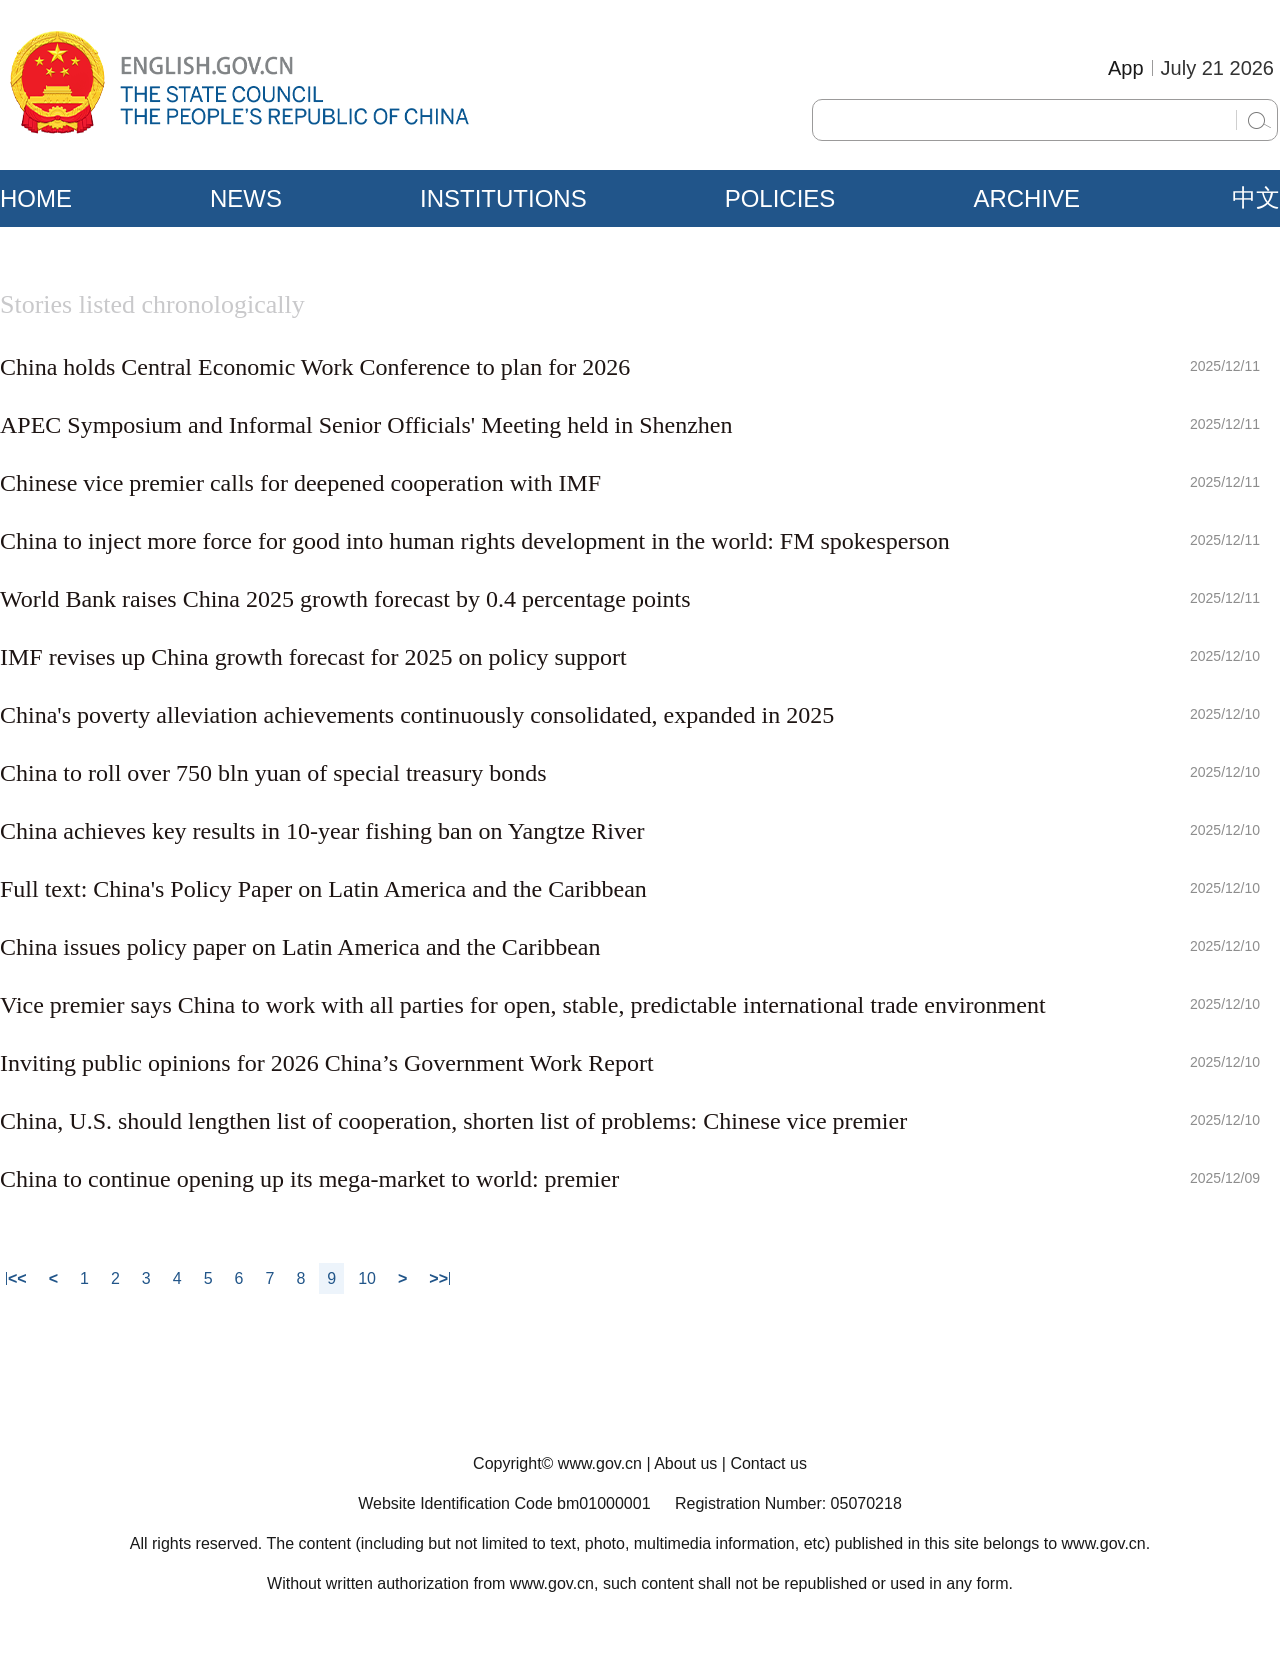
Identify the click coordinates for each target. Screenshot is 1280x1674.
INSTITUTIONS (503, 198)
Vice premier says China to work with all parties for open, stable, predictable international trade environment (523, 1005)
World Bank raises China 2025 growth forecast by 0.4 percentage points (345, 599)
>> (438, 1278)
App (1126, 68)
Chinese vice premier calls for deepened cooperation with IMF (300, 483)
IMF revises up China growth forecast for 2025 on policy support (313, 657)
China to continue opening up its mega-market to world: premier (309, 1179)
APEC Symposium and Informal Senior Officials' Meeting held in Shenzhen (366, 425)
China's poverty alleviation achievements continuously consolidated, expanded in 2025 (417, 715)
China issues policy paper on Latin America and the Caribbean (300, 947)
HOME (36, 198)
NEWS (246, 198)
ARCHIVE (1026, 198)
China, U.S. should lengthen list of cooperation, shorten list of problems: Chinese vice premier (453, 1121)
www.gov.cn (600, 1463)
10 (367, 1278)
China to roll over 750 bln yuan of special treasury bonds (273, 773)
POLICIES (780, 198)
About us (685, 1463)
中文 (1256, 198)
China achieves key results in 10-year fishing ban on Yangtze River (322, 831)
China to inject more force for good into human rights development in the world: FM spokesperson (475, 541)
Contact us (768, 1463)
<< (17, 1278)
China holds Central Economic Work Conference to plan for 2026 (315, 367)
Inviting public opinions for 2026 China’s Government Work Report (327, 1063)
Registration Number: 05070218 (788, 1503)
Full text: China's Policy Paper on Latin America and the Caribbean (323, 889)
